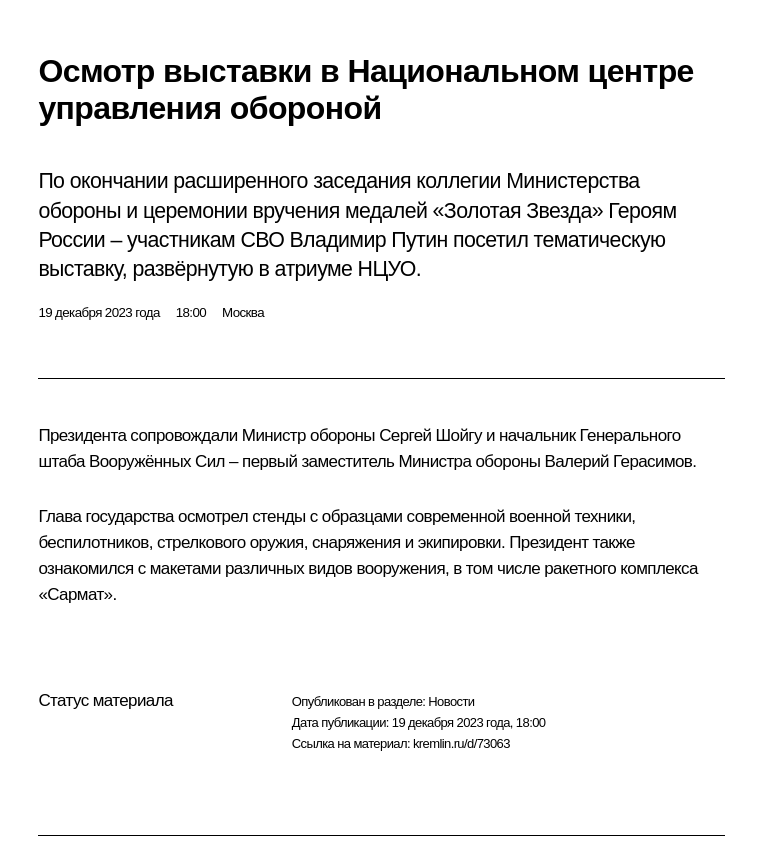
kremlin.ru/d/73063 (461, 743)
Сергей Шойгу (430, 435)
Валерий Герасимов (619, 461)
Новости (451, 701)
